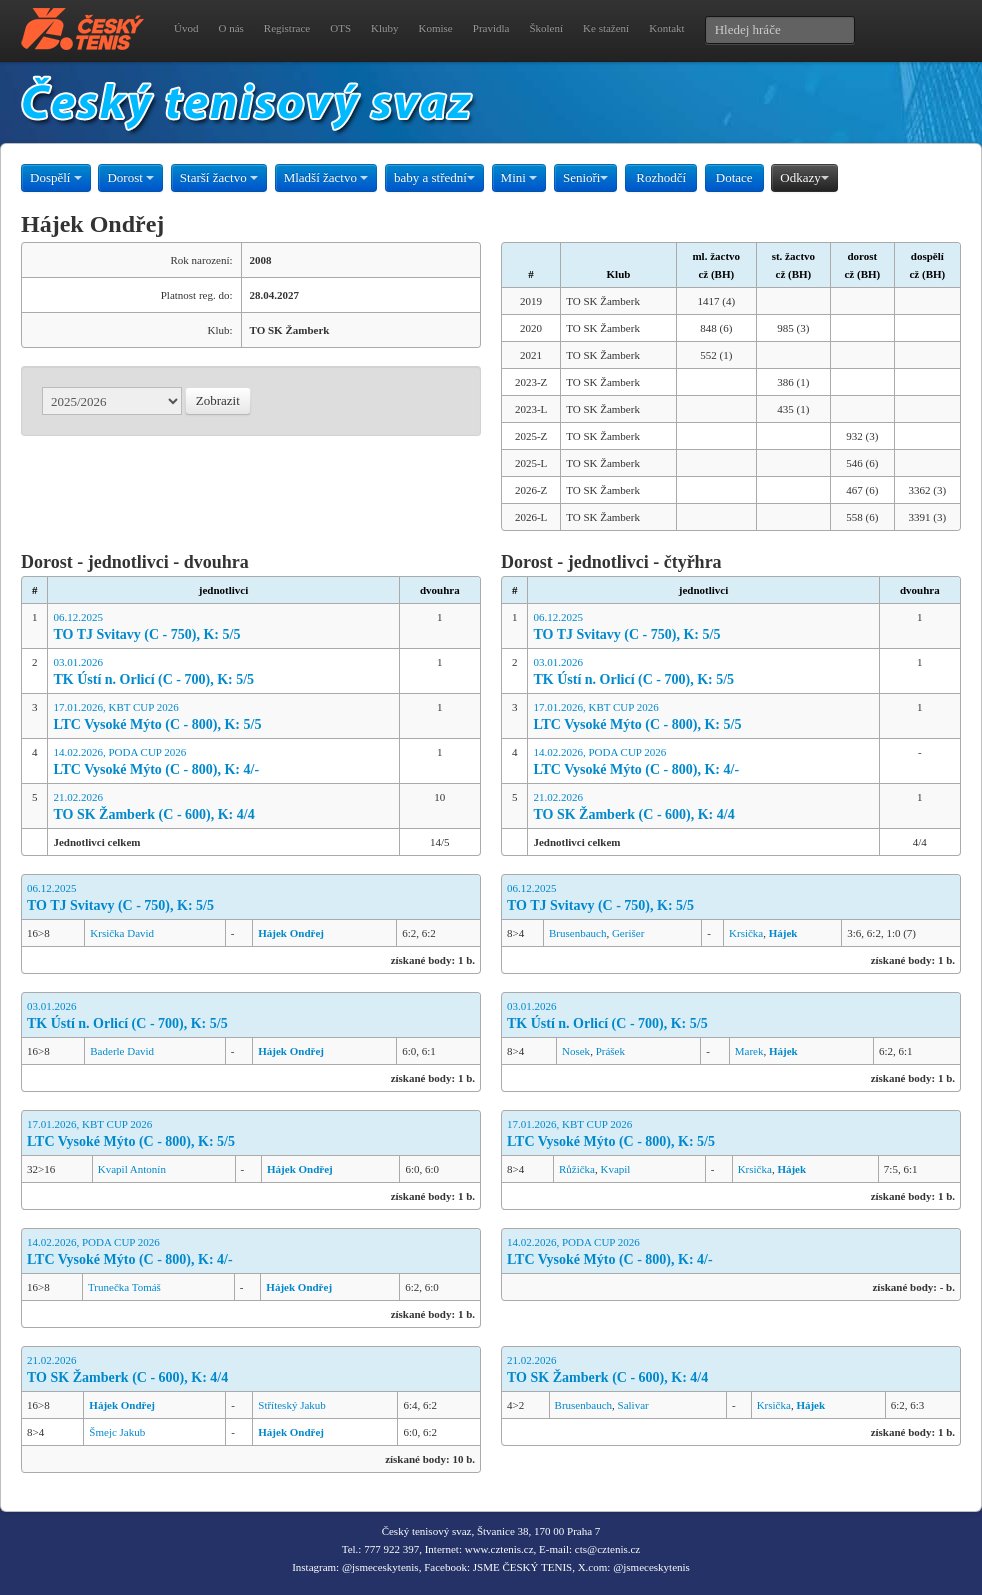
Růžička (577, 1169)
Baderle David (122, 1051)
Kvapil (615, 1169)
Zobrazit (218, 400)
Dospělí (56, 177)
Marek (749, 1051)
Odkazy (804, 177)
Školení (546, 28)
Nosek (576, 1051)
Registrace (287, 28)
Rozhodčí (661, 177)
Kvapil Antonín (132, 1169)
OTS (340, 28)
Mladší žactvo (326, 177)
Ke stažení (606, 28)
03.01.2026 (223, 672)
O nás (230, 28)
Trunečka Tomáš (124, 1287)
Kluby (385, 28)
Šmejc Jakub (117, 1432)
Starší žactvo (219, 177)
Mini (519, 177)
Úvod (186, 28)
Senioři (586, 177)
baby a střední (434, 177)
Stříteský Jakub (292, 1405)
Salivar (633, 1405)
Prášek (610, 1051)
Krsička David (122, 933)
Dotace (734, 177)
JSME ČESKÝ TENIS (522, 1567)
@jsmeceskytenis (380, 1567)
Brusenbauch (577, 933)
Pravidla (491, 28)
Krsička (746, 933)
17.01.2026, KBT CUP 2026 (223, 717)
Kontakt (666, 28)
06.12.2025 (223, 627)
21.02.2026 (223, 807)
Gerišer (628, 933)
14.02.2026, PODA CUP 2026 (223, 762)
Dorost (130, 177)
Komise (436, 28)
